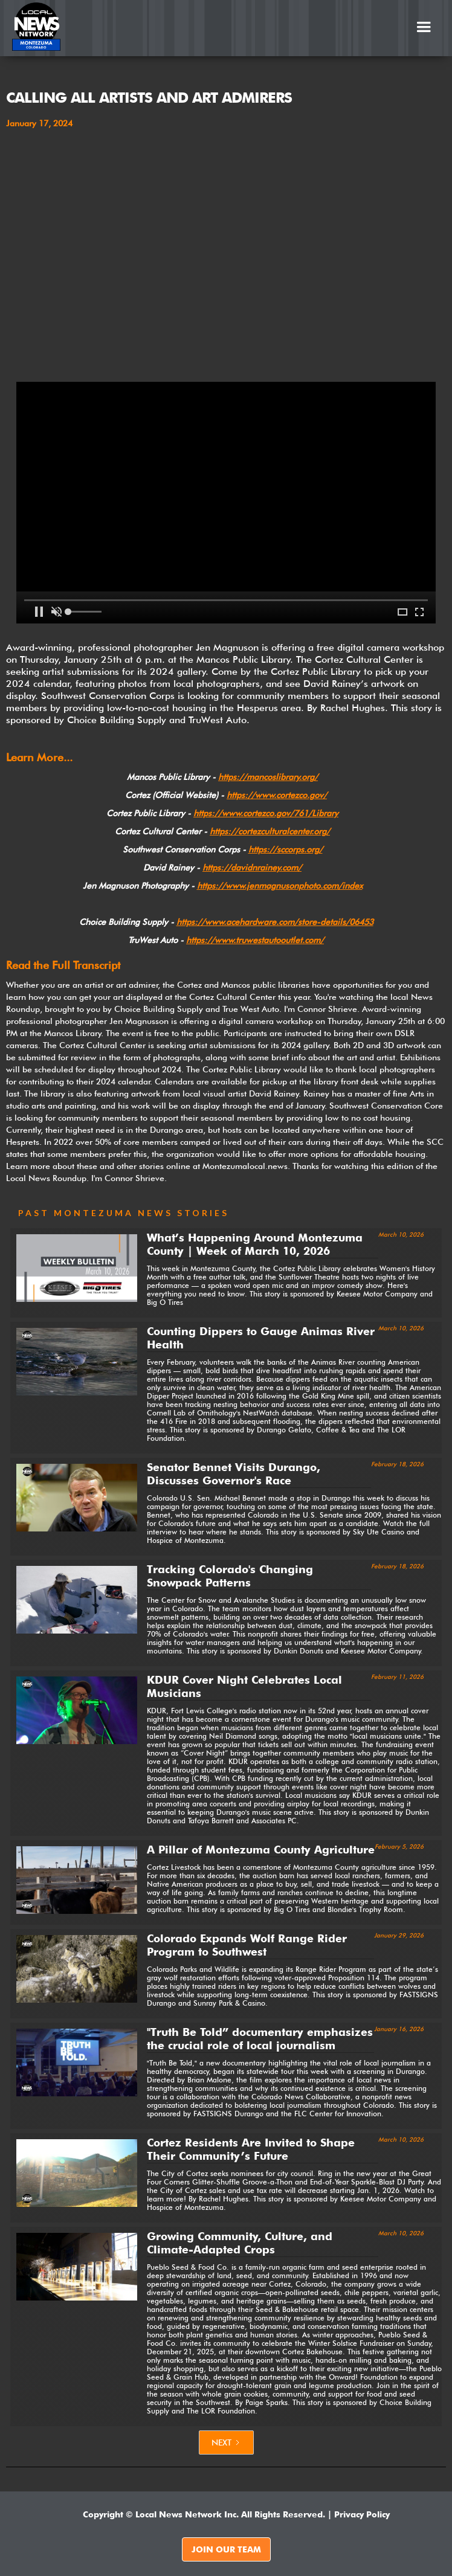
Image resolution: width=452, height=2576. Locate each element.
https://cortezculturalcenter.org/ (270, 831)
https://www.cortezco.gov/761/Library (265, 813)
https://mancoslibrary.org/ (268, 777)
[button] (423, 27)
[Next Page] (226, 2442)
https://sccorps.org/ (285, 849)
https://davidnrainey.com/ (252, 867)
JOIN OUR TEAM (226, 2549)
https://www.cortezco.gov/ (277, 795)
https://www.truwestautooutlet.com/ (255, 940)
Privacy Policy (362, 2514)
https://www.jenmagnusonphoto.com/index (280, 885)
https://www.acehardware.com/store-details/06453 (274, 922)
